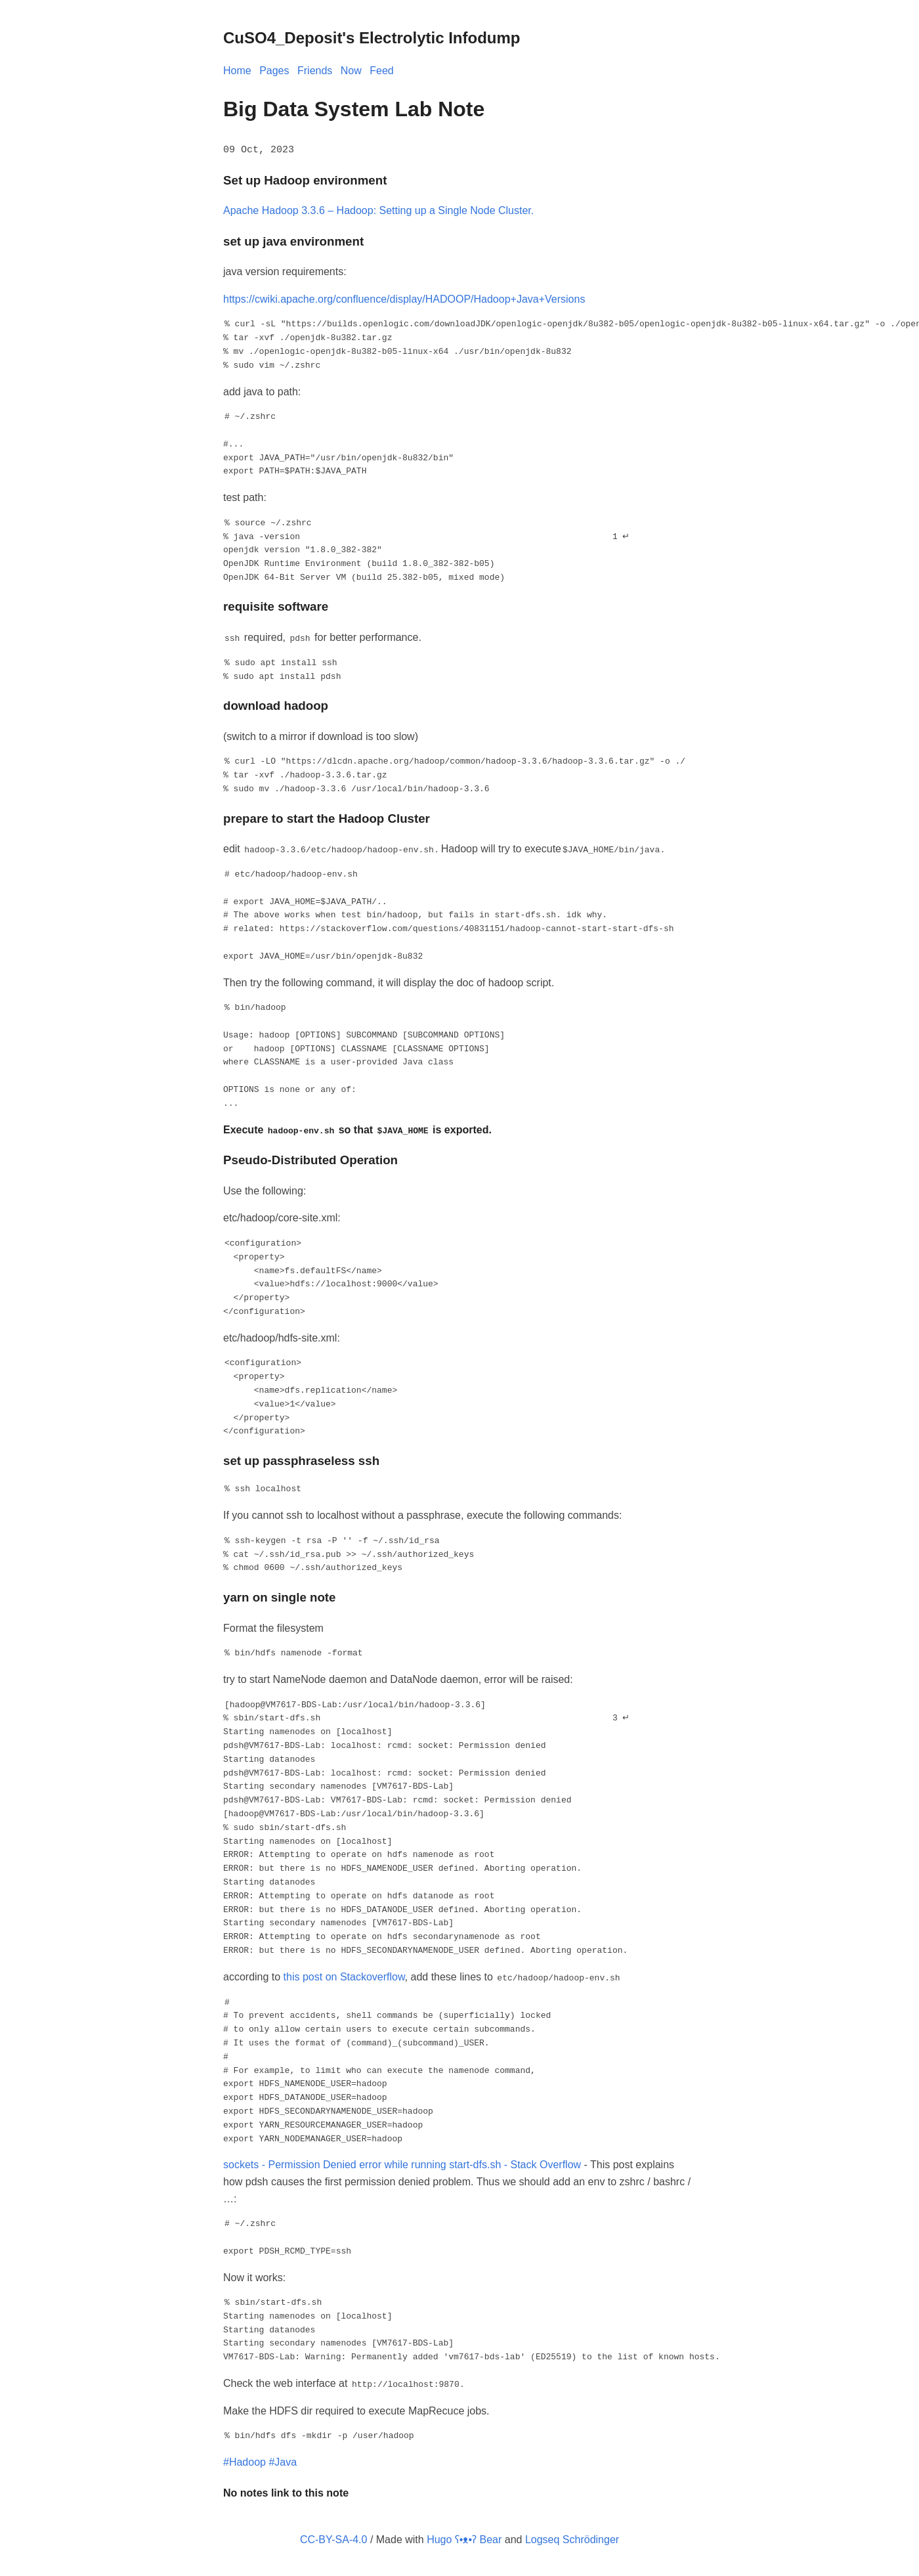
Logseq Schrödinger (572, 2538)
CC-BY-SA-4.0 (334, 2538)
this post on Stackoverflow (344, 1975)
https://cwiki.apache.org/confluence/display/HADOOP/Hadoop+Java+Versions (404, 297)
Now (351, 70)
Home (237, 70)
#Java (282, 2460)
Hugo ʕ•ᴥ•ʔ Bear (464, 2538)
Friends (314, 70)
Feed (381, 70)
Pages (274, 70)
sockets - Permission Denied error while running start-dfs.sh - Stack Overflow (402, 2163)
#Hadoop (244, 2460)
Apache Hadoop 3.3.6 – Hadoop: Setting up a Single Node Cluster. (378, 209)
